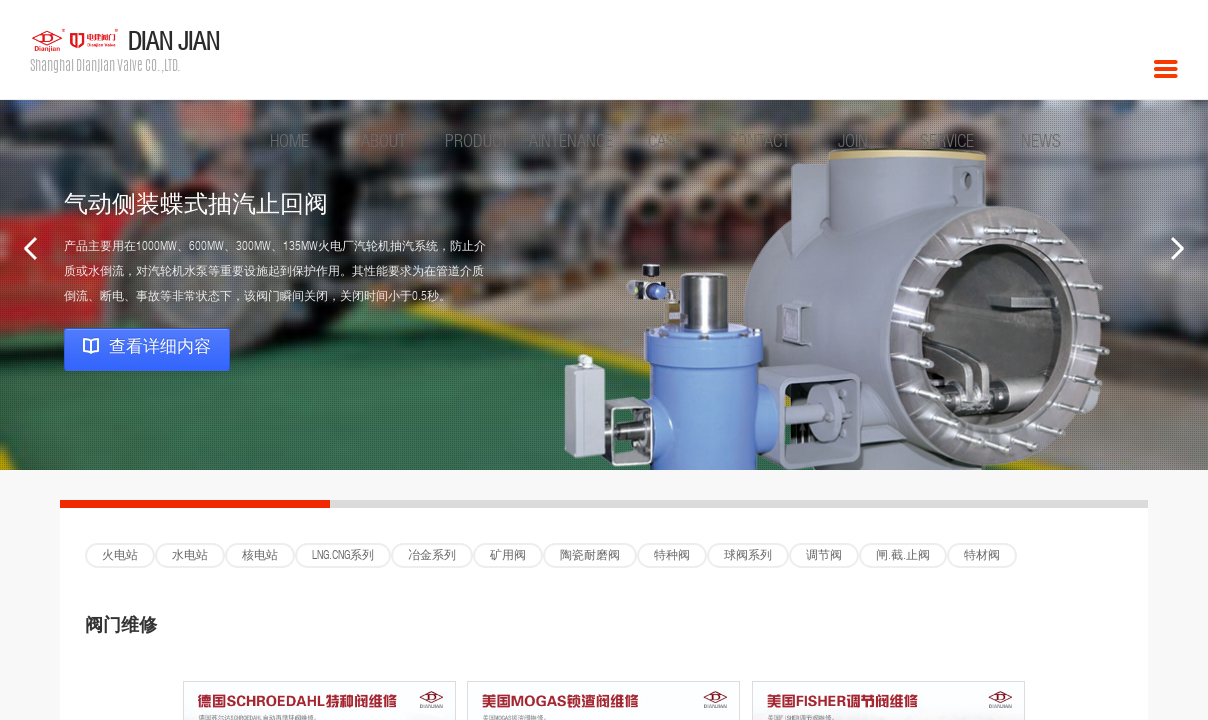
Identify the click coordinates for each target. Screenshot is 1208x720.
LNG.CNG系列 (343, 556)
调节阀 (824, 556)
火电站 (120, 556)
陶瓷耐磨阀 (590, 556)
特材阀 (982, 556)
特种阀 (672, 556)
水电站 (190, 556)
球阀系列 (748, 556)
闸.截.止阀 (903, 556)
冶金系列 (432, 556)
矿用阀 (508, 556)
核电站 (260, 556)
